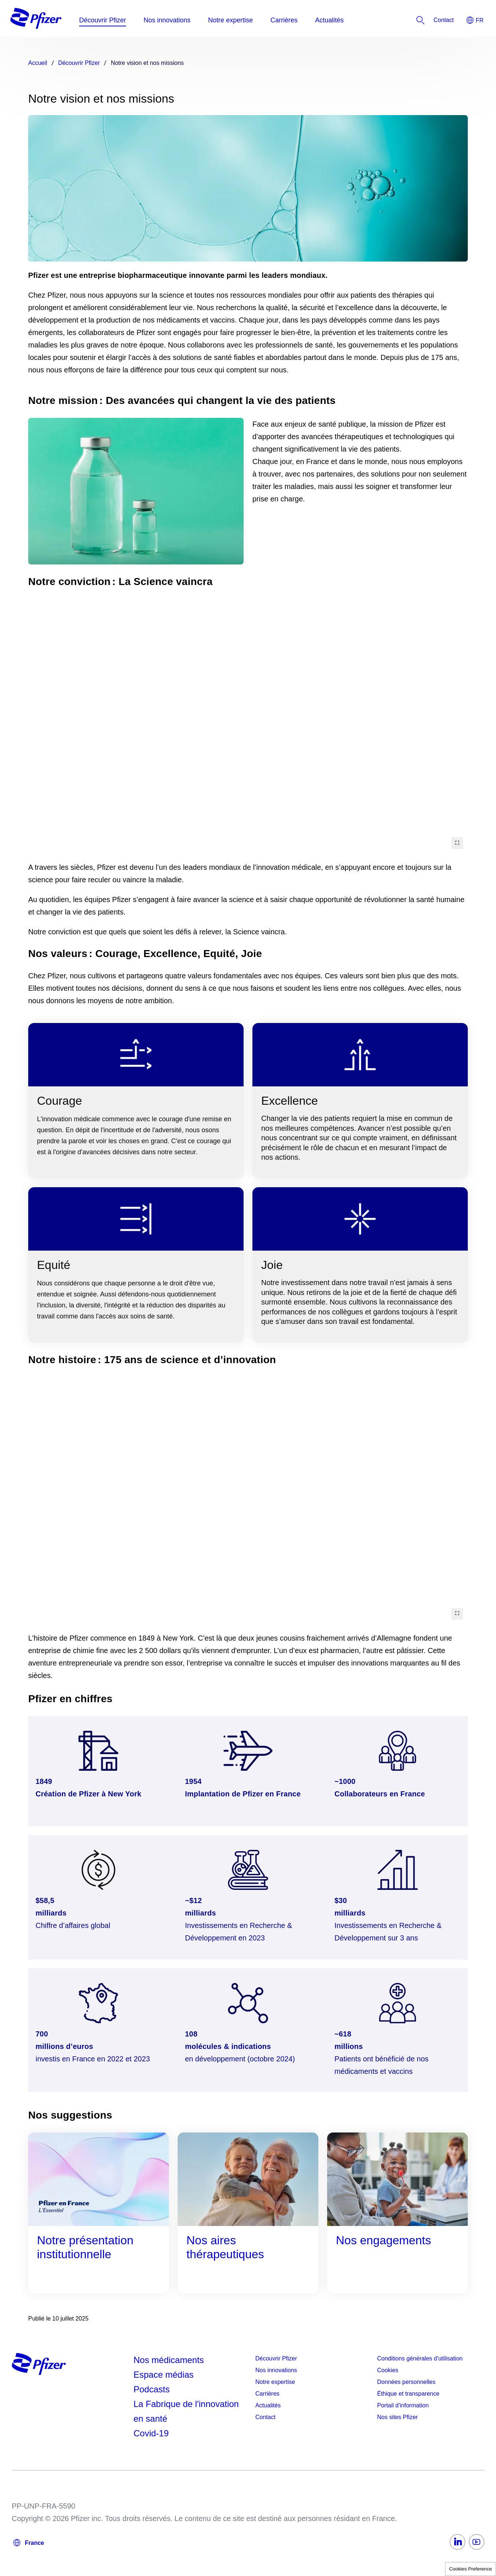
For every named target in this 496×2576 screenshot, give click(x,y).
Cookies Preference (470, 2569)
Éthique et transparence (408, 2394)
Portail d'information (403, 2405)
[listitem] (444, 20)
